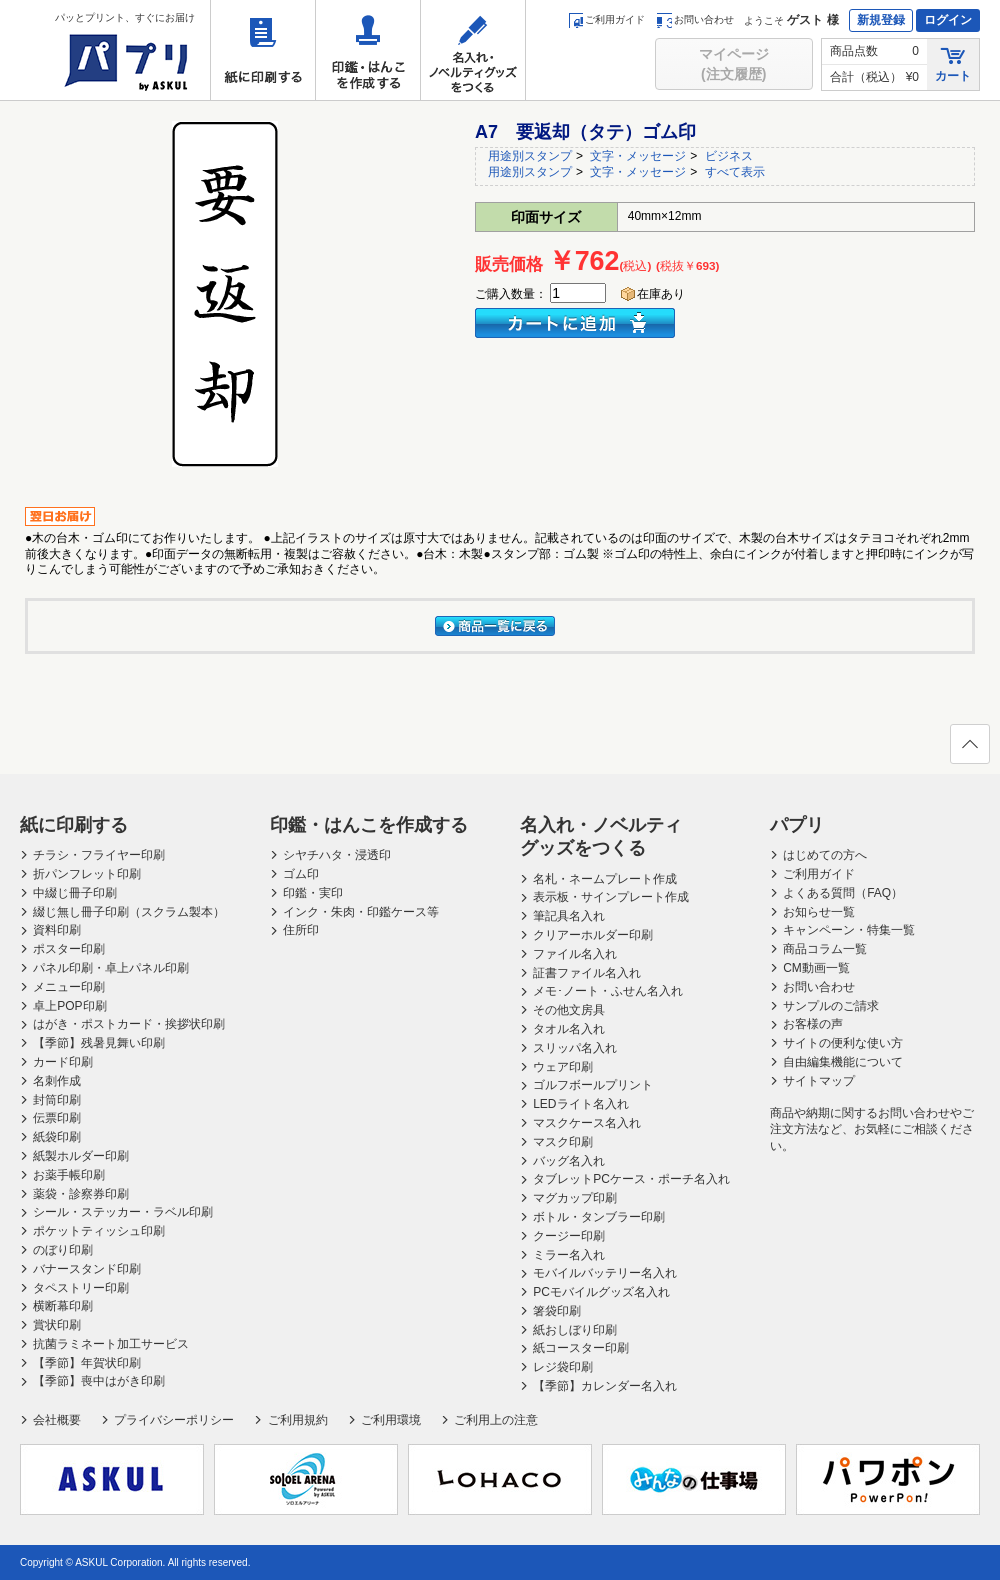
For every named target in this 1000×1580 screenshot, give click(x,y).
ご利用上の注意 (496, 1420)
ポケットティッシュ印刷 (99, 1231)
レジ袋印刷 (563, 1367)
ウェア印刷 (563, 1067)
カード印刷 (63, 1062)
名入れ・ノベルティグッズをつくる (473, 50)
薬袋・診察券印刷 (81, 1194)
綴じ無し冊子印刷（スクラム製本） (129, 912)
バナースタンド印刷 (87, 1269)
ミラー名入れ (569, 1255)
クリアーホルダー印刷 (593, 935)
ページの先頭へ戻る (969, 750)
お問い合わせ (695, 19)
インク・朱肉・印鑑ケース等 (361, 912)
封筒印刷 (57, 1100)
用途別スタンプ (530, 156)
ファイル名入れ (575, 954)
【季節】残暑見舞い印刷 (99, 1043)
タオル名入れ (569, 1029)
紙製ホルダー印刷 (81, 1156)
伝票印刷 (57, 1118)
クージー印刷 (569, 1236)
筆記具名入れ (569, 916)
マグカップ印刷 (575, 1198)
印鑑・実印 (313, 893)
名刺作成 (57, 1081)
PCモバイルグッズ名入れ (601, 1292)
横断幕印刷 (63, 1306)
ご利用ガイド (606, 19)
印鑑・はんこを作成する (368, 50)
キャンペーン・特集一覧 (849, 930)
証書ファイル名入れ (587, 973)
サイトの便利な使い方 (843, 1043)
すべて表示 (735, 172)
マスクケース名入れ (587, 1123)
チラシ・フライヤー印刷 (99, 855)
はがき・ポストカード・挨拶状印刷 (129, 1024)
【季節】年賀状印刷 (87, 1363)
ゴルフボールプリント (593, 1085)
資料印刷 (57, 930)
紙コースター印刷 (581, 1348)
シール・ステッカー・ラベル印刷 (123, 1212)
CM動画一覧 (816, 968)
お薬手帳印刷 (69, 1175)
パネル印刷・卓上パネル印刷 (111, 968)
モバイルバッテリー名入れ (605, 1273)
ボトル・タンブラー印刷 (599, 1217)
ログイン (948, 20)
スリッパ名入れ (575, 1048)
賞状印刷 (57, 1325)
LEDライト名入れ (580, 1104)
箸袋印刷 (557, 1311)
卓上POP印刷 (69, 1006)
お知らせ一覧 (819, 912)
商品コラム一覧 (825, 949)
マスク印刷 (563, 1142)
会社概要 (57, 1420)
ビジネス (729, 156)
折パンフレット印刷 (87, 874)
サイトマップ (819, 1081)
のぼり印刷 (63, 1250)
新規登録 (881, 20)
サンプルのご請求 (831, 1006)
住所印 (301, 930)
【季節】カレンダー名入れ (605, 1386)
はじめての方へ (825, 855)
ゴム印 (301, 874)
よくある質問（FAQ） (843, 893)
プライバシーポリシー (174, 1420)
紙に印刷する (263, 50)
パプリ (797, 825)
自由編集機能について (843, 1062)
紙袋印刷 (57, 1137)
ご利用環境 (391, 1420)
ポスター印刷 (69, 949)
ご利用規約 (298, 1420)
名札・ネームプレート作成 (605, 879)
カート (953, 63)
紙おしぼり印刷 (575, 1330)
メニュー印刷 (69, 987)
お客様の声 (813, 1024)
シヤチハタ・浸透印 (337, 855)
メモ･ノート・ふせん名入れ (608, 991)
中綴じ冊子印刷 (75, 893)
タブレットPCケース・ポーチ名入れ (631, 1179)
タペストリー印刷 (81, 1288)
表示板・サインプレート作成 (611, 897)
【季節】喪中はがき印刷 (99, 1381)
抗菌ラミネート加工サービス (111, 1344)
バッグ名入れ (569, 1161)
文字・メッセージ (638, 156)
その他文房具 (569, 1010)
